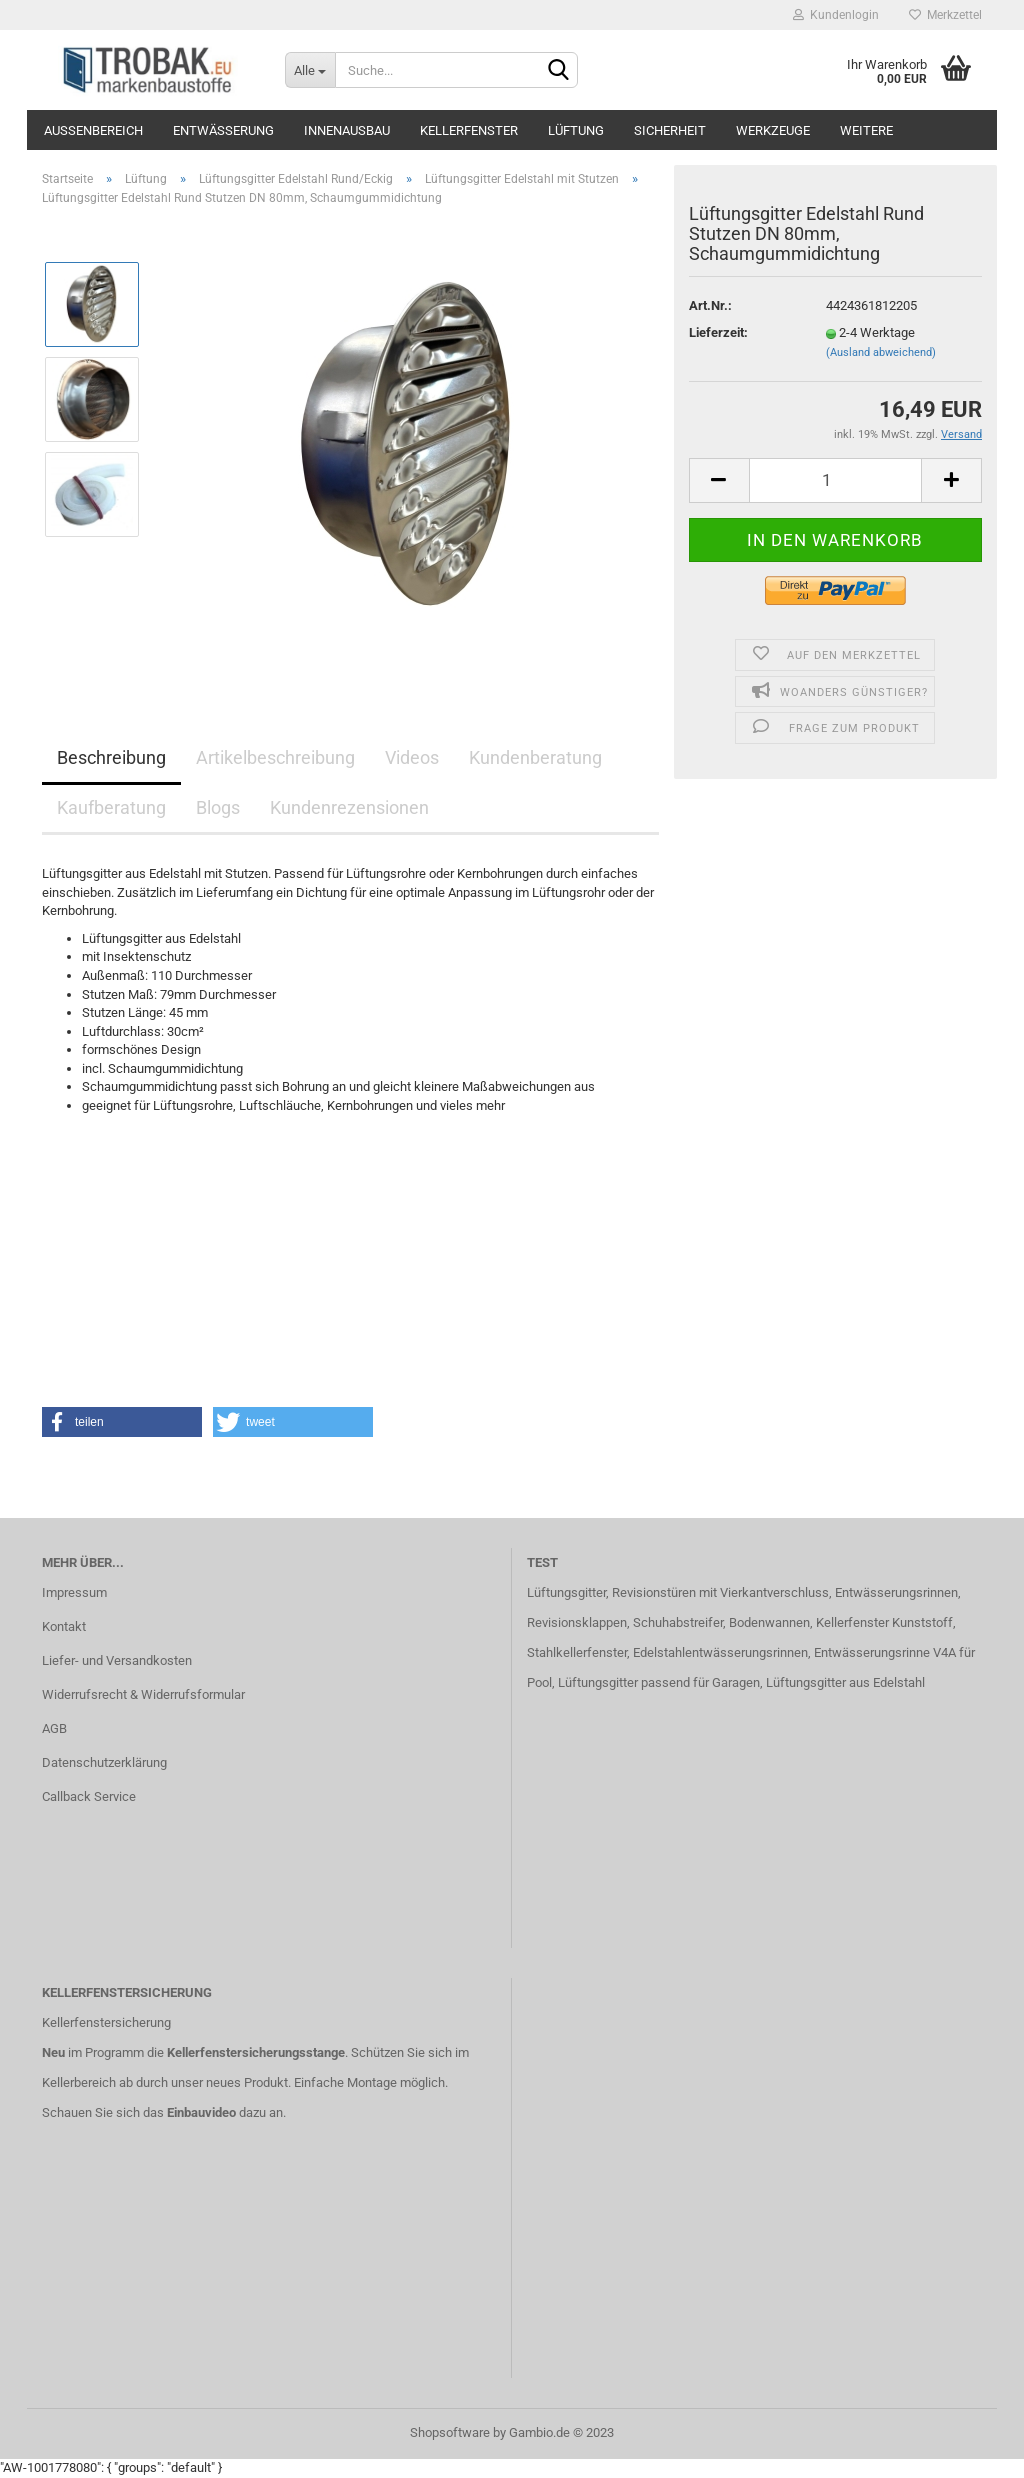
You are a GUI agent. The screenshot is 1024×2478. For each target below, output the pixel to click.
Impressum (74, 1592)
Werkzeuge (773, 130)
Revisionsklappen (577, 1622)
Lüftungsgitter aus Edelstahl (845, 1682)
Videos (412, 757)
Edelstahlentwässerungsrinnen (720, 1652)
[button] (122, 1422)
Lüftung (576, 130)
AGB (54, 1728)
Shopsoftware (450, 2432)
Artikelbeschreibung (275, 757)
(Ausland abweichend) (881, 352)
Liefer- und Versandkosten (117, 1660)
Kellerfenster (469, 130)
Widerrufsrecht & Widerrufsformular (143, 1694)
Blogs (218, 807)
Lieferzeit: (718, 332)
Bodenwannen (769, 1622)
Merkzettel (945, 15)
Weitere (866, 130)
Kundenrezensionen (349, 807)
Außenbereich (93, 130)
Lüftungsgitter (566, 1592)
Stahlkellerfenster (577, 1652)
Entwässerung (223, 130)
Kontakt (64, 1626)
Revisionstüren (654, 1592)
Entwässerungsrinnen (896, 1592)
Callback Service (89, 1796)
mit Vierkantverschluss (762, 1592)
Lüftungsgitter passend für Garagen (659, 1682)
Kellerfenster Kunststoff (884, 1622)
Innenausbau (347, 130)
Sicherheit (670, 130)
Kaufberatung (111, 807)
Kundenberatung (535, 757)
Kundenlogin (836, 15)
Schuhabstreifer (678, 1622)
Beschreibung (111, 757)
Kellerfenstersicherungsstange (256, 2052)
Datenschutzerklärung (104, 1762)
